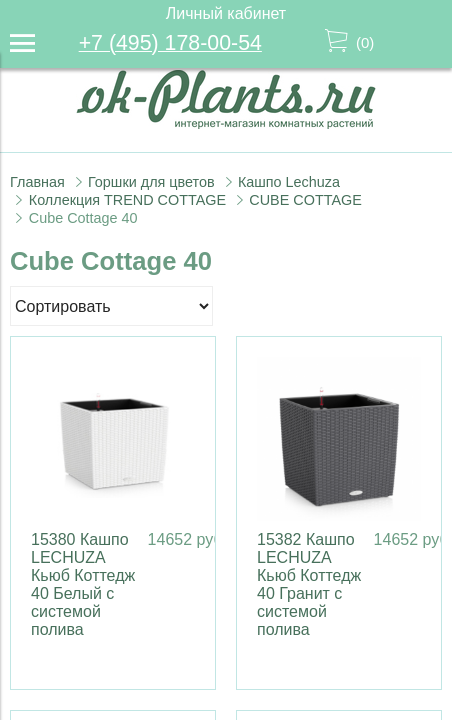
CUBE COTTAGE (305, 200)
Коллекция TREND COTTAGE (127, 200)
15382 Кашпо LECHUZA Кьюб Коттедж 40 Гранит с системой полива (309, 584)
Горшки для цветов (151, 182)
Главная (37, 182)
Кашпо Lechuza (289, 182)
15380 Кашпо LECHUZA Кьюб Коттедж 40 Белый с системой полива (83, 584)
